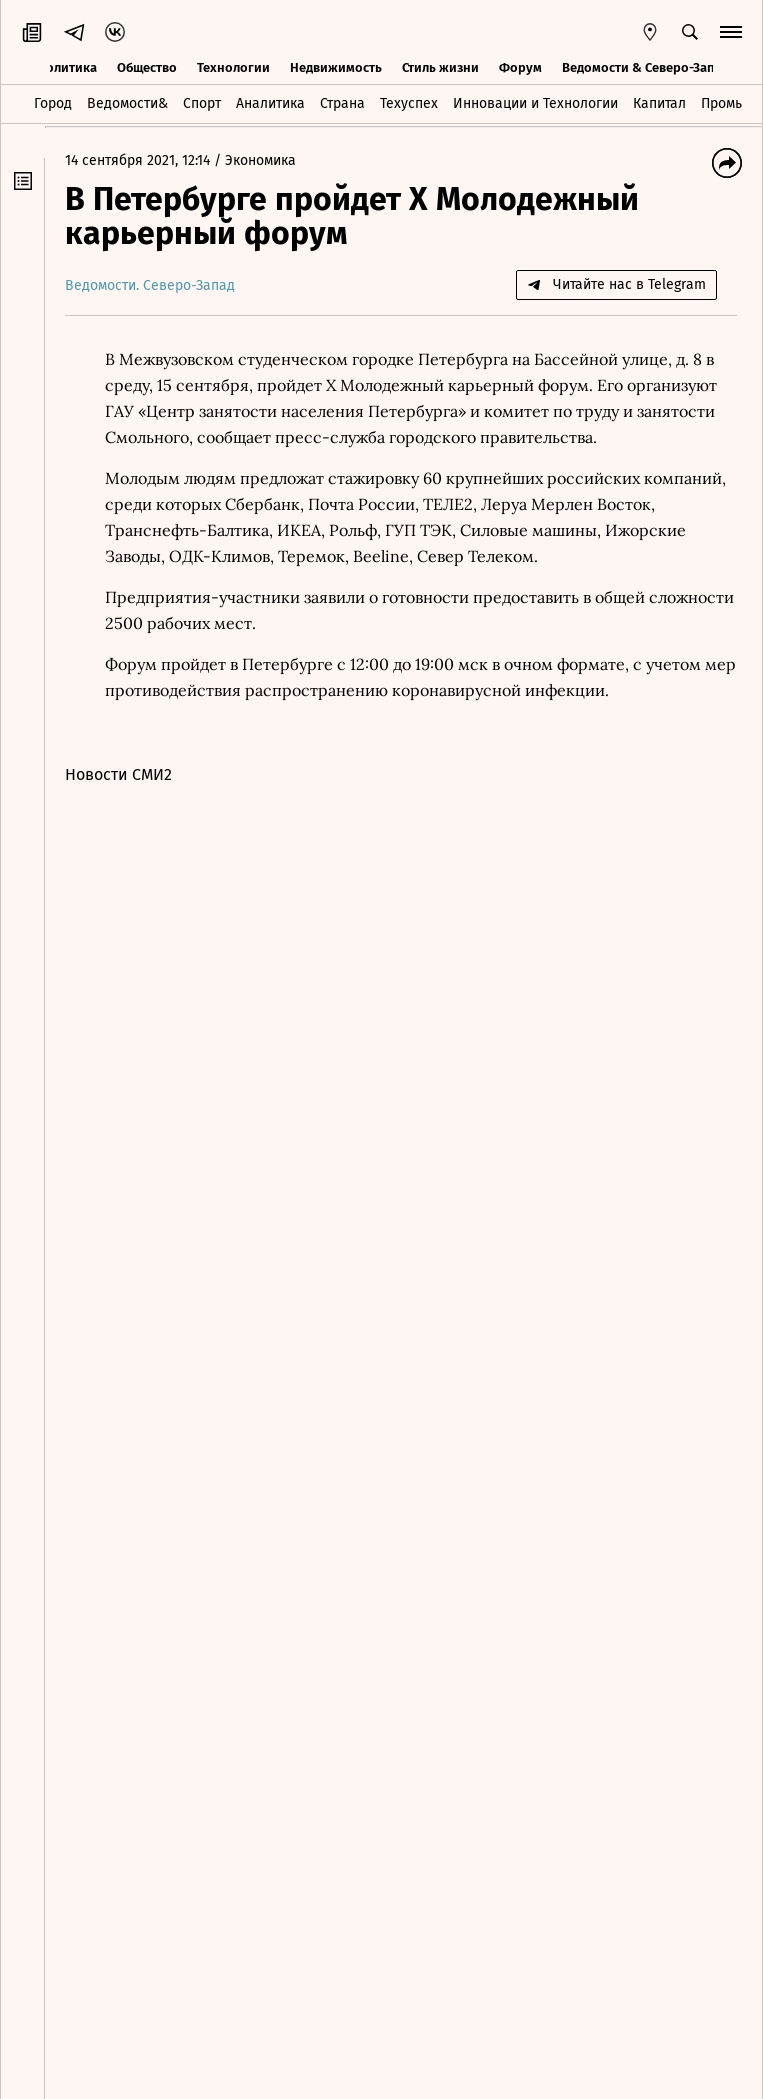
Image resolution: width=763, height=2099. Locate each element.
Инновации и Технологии (535, 103)
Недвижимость (336, 67)
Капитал (659, 103)
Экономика (260, 160)
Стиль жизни (440, 67)
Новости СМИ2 (118, 774)
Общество (147, 67)
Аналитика (270, 103)
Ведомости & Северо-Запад (645, 67)
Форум (520, 67)
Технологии (233, 67)
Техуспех (409, 103)
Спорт (202, 103)
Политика (67, 67)
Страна (342, 103)
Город (53, 103)
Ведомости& (127, 103)
